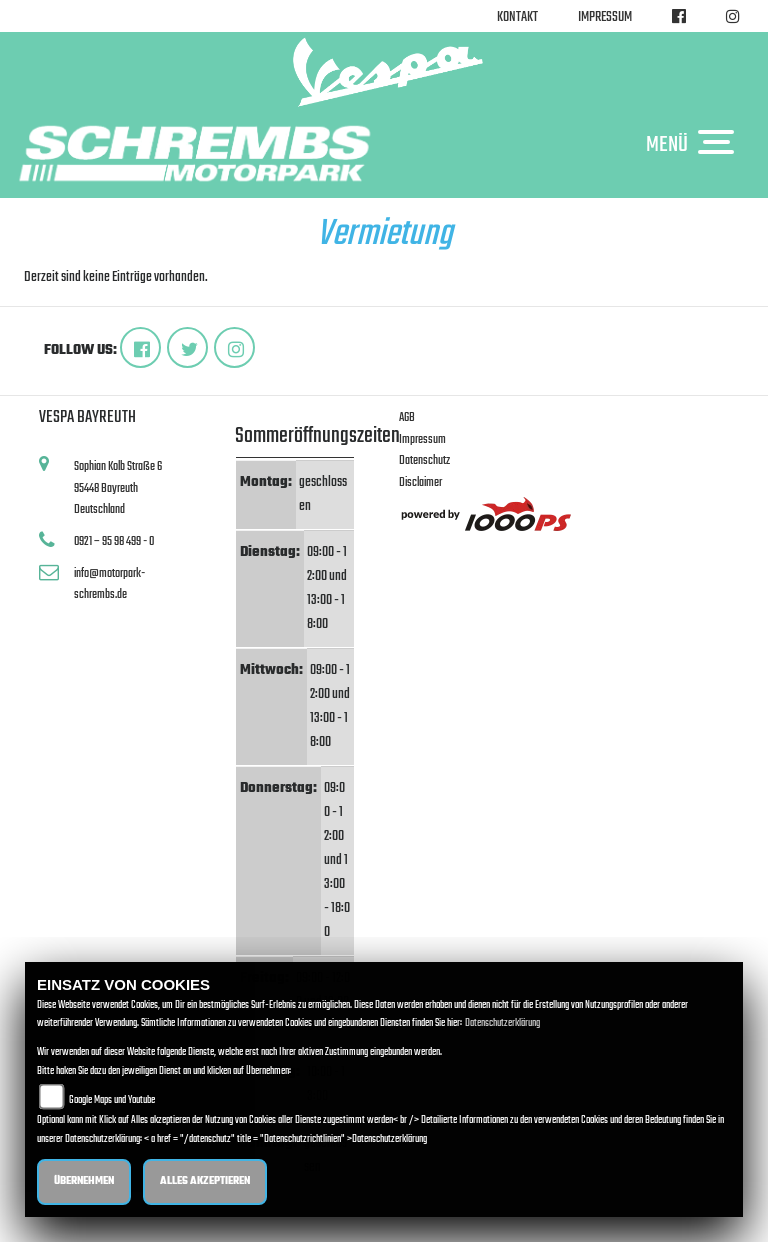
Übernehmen (84, 1181)
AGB (407, 417)
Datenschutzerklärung (502, 1023)
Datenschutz (424, 460)
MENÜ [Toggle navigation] (695, 144)
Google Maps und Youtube (112, 1100)
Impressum (605, 17)
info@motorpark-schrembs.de (109, 584)
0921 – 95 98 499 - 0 (114, 541)
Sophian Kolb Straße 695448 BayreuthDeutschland (118, 488)
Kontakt (517, 17)
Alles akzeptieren (205, 1181)
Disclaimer (420, 482)
